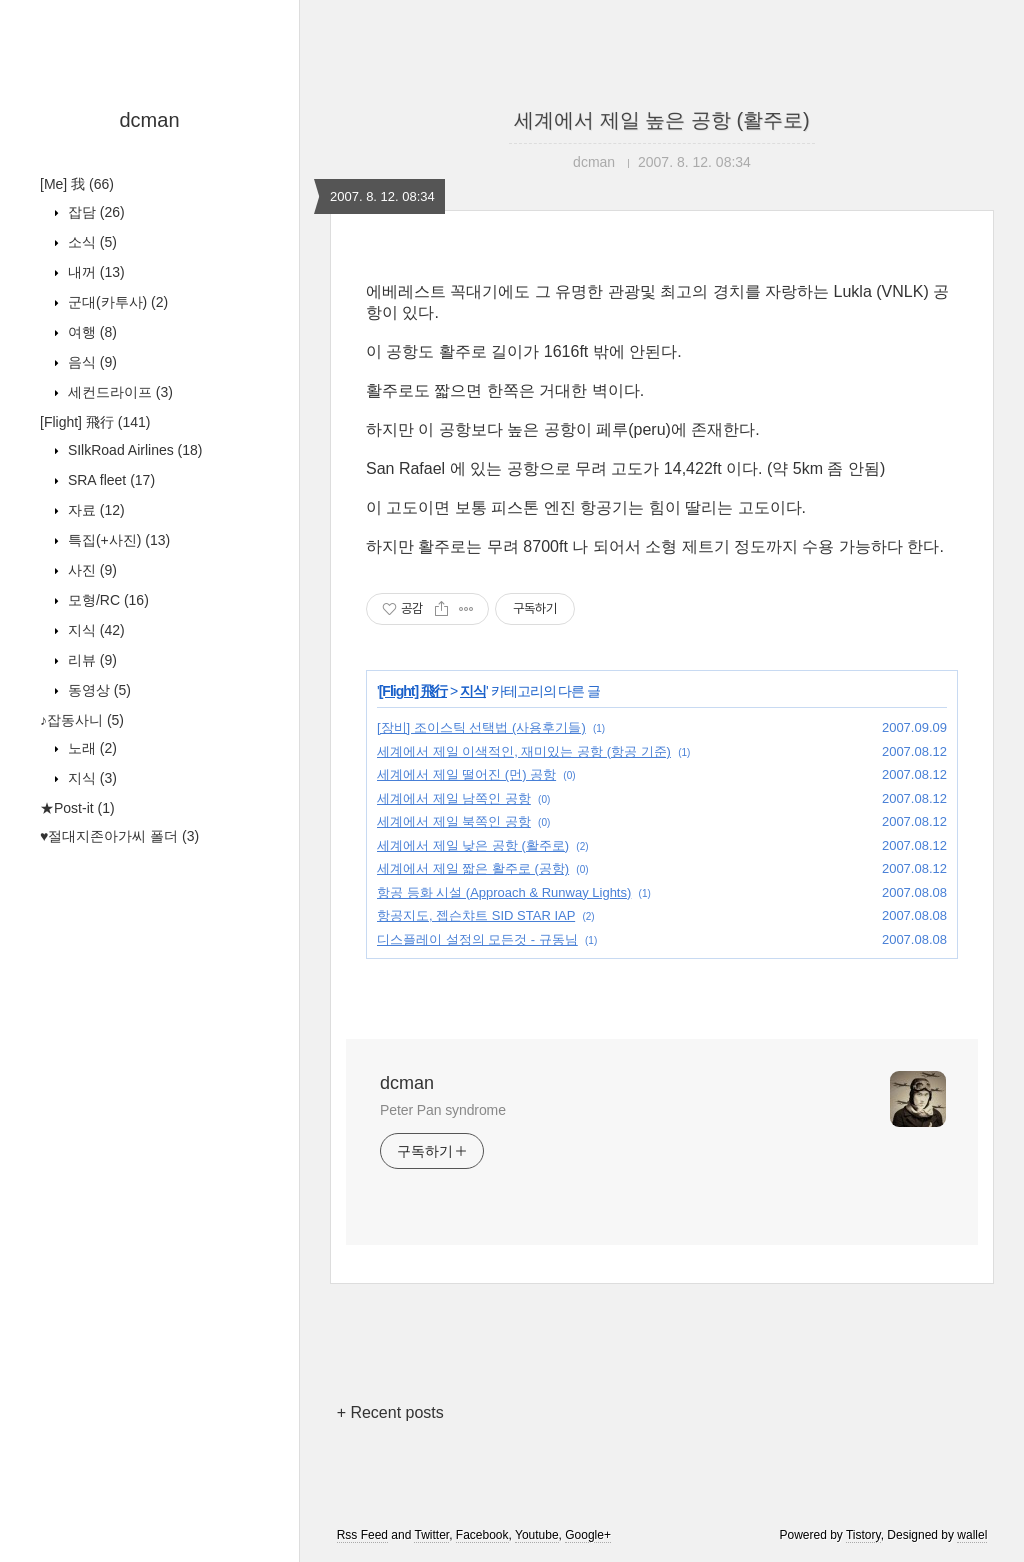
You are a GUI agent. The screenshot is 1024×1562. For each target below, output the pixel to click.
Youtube (537, 1535)
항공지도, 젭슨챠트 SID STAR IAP (476, 915)
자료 (94, 510)
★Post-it (77, 808)
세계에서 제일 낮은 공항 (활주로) (473, 845)
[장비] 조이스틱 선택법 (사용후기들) (481, 727)
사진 (90, 570)
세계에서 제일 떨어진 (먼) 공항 (466, 774)
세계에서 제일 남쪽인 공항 (454, 798)
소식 (90, 242)
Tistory (863, 1535)
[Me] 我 (77, 184)
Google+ (588, 1535)
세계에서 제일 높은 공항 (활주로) (662, 120)
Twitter (431, 1535)
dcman (149, 120)
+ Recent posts (390, 1412)
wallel (972, 1535)
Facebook (482, 1535)
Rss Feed (362, 1535)
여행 (90, 332)
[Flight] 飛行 (95, 422)
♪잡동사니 (82, 720)
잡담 (94, 212)
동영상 (97, 690)
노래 (90, 748)
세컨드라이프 (118, 392)
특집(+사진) (117, 540)
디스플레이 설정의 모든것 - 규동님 (477, 939)
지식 (94, 630)
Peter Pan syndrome (443, 1110)
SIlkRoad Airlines (133, 450)
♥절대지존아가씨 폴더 (119, 836)
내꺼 (94, 272)
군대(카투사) (116, 302)
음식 (90, 362)
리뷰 (90, 660)
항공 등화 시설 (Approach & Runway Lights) (504, 892)
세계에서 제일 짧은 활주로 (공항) (473, 868)
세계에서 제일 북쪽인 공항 (454, 821)
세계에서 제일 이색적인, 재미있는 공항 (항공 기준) (524, 751)
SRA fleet (109, 480)
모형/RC (106, 600)
